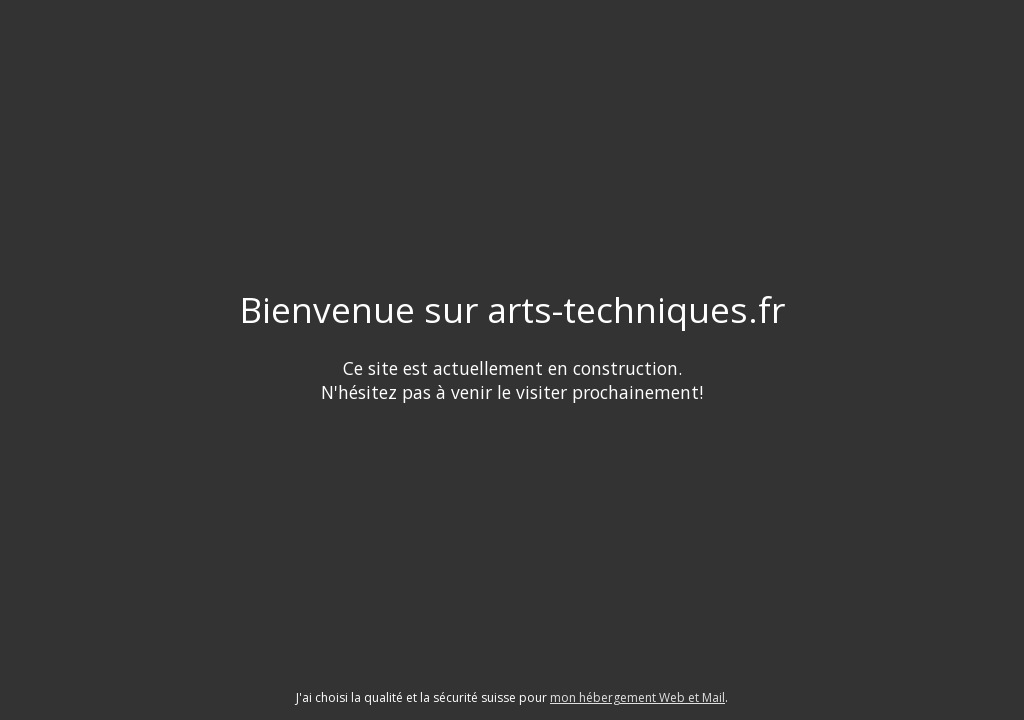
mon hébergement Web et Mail (637, 697)
